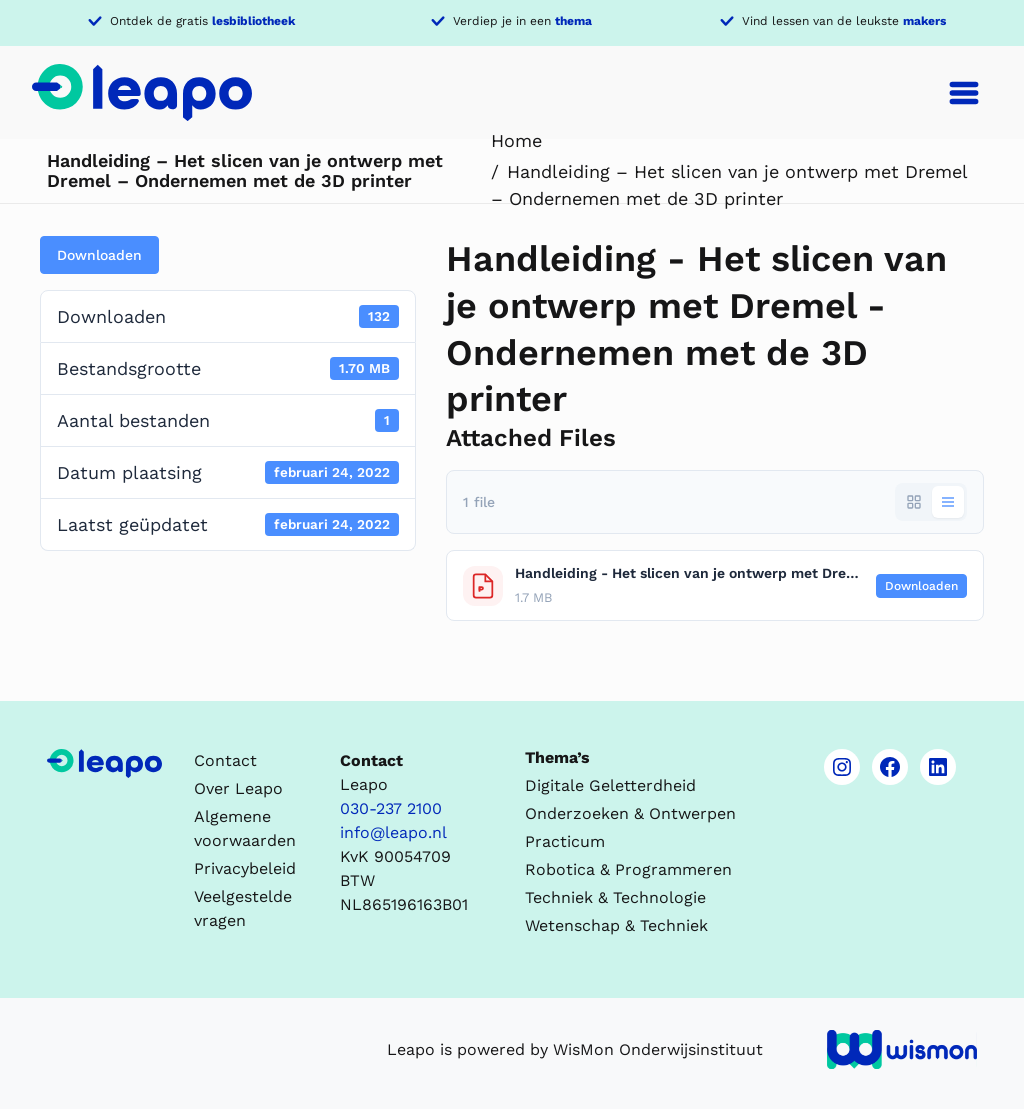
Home (516, 140)
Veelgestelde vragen (243, 908)
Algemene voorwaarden (245, 828)
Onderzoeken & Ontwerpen (630, 813)
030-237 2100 (391, 808)
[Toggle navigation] (964, 93)
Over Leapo (238, 788)
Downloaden (99, 255)
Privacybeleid (245, 868)
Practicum (565, 841)
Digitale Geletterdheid (610, 785)
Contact (225, 760)
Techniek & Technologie (615, 897)
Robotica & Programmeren (628, 869)
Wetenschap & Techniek (616, 925)
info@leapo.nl (393, 832)
